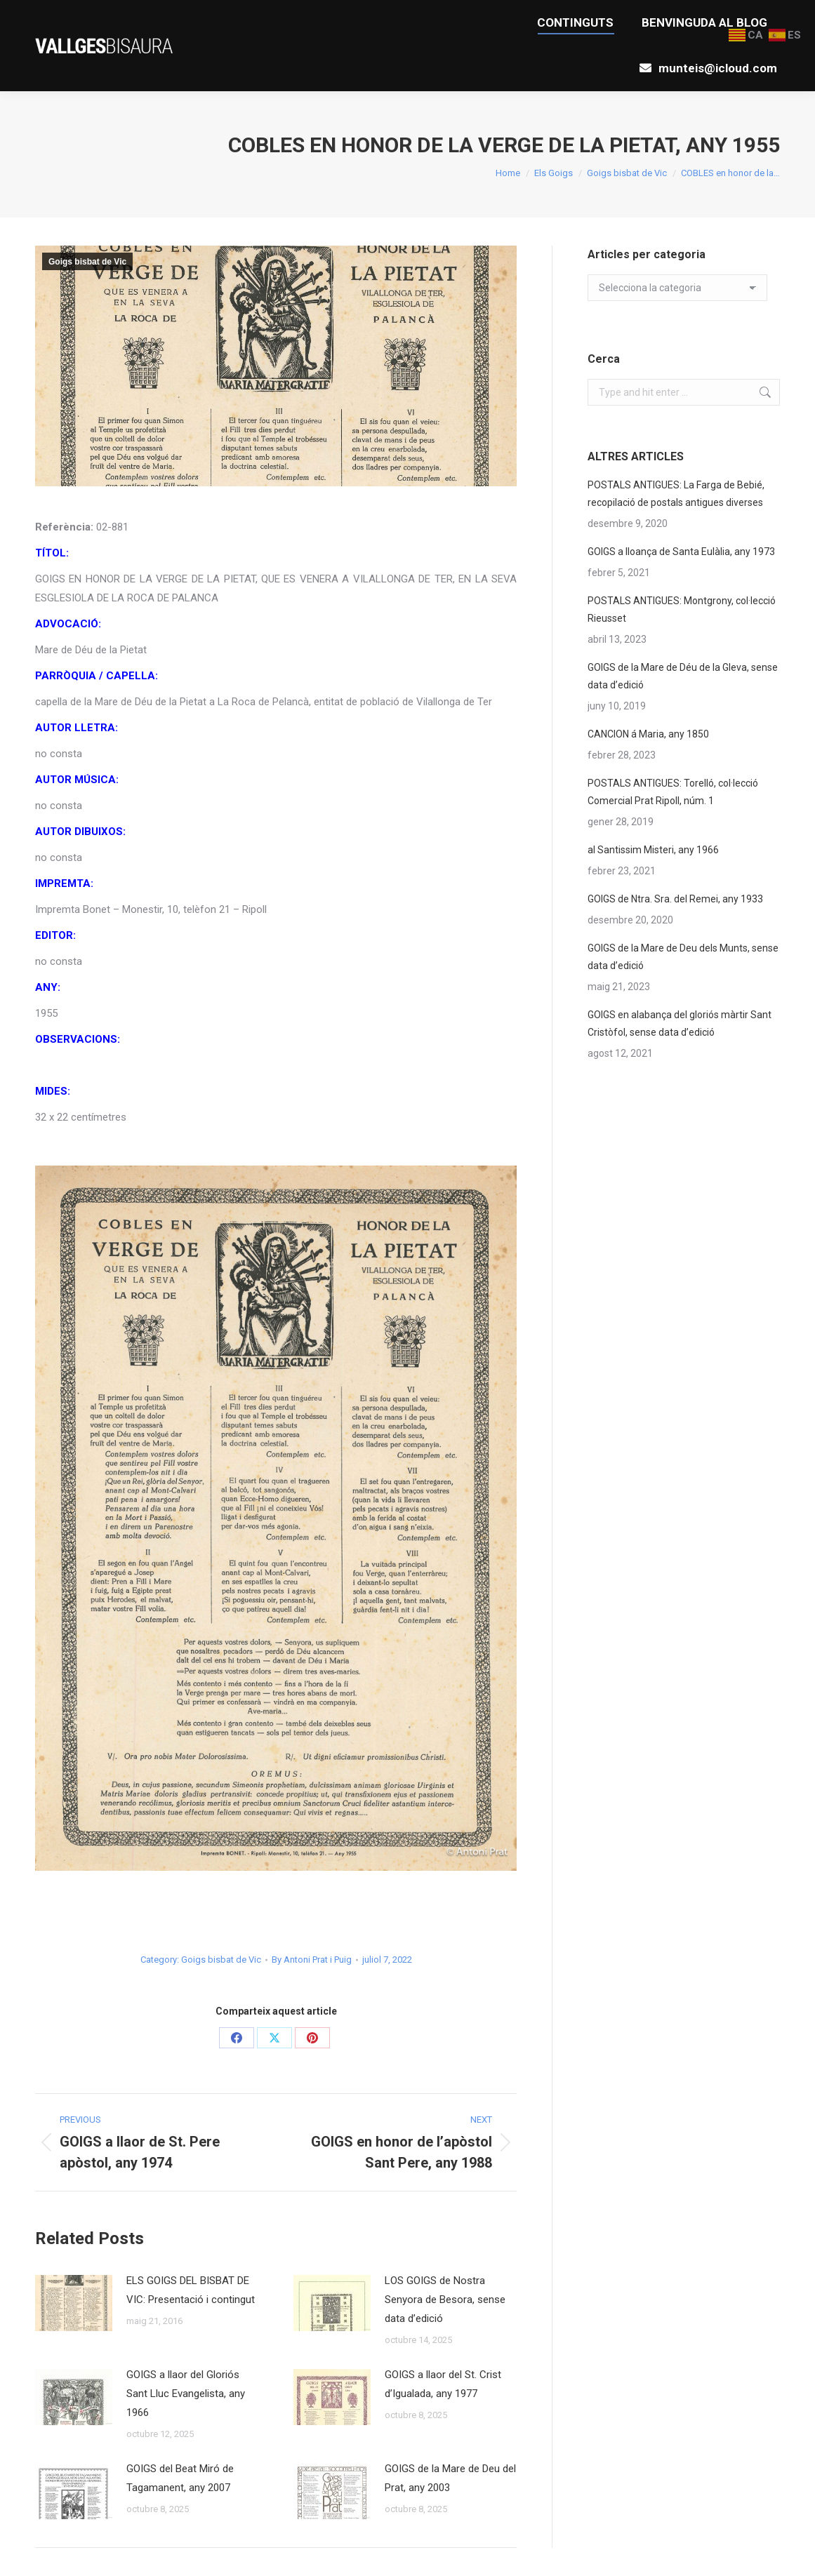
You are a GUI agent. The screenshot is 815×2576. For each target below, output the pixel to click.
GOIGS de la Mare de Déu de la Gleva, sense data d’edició (683, 676)
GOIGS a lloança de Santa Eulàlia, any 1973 (681, 551)
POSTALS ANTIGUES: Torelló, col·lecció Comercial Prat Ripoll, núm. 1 (673, 792)
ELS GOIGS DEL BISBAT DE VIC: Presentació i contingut (190, 2290)
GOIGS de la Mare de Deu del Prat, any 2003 (450, 2478)
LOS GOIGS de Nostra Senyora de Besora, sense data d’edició (445, 2299)
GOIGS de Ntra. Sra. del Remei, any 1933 (675, 899)
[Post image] (73, 2303)
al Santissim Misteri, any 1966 (653, 849)
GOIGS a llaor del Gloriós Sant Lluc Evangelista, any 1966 (185, 2393)
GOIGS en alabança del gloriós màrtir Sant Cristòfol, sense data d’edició (679, 1023)
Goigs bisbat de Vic (87, 262)
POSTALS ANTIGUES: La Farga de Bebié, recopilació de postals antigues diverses (676, 493)
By (312, 1959)
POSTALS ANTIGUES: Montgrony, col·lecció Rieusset (682, 609)
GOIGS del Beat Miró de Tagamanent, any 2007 (180, 2478)
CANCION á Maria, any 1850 (648, 734)
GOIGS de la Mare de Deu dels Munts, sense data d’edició (683, 956)
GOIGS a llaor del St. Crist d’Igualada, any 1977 (443, 2384)
